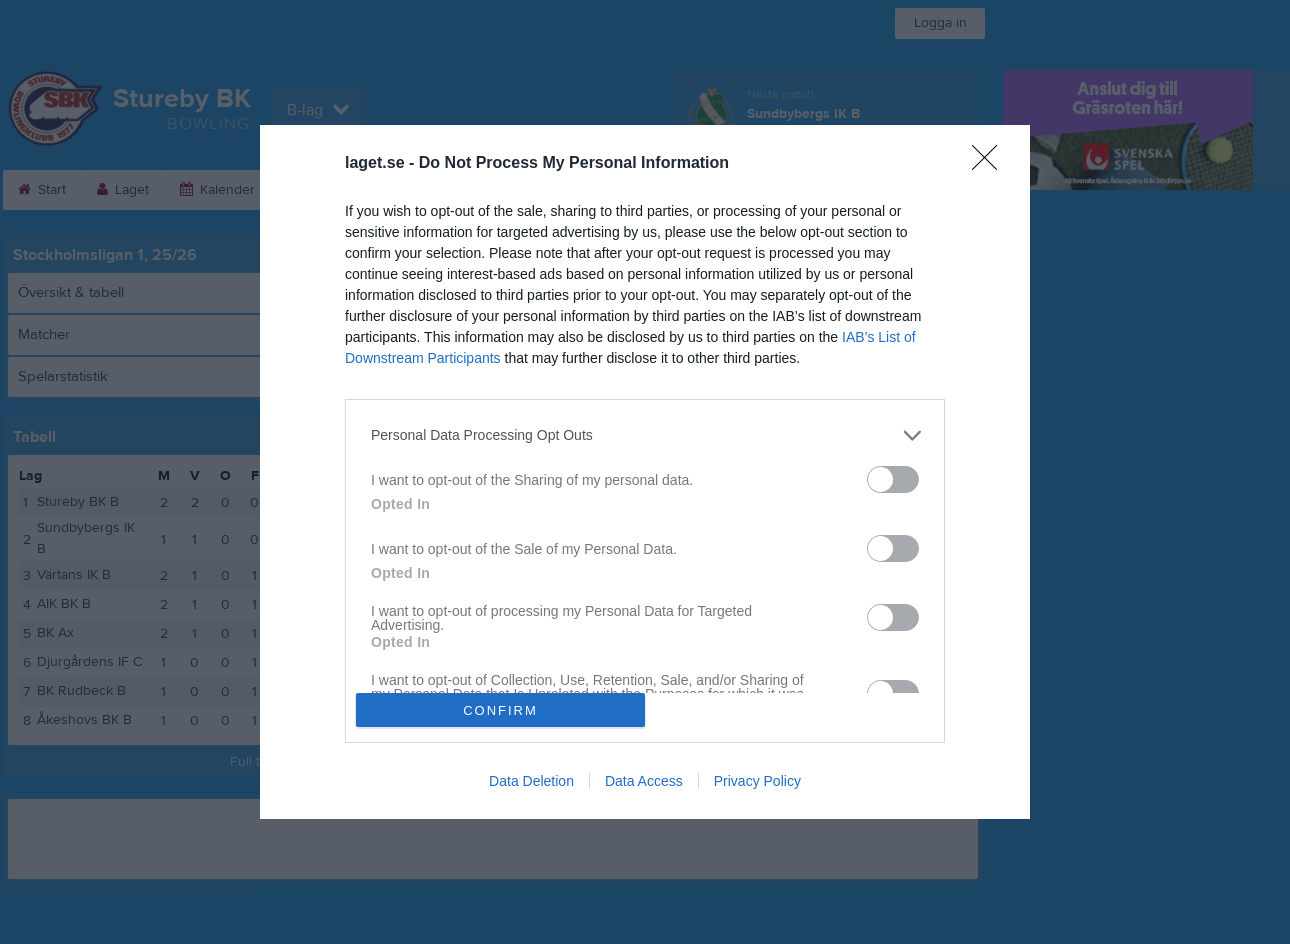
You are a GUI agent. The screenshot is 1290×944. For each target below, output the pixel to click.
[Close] (991, 164)
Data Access (644, 781)
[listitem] (645, 435)
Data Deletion (531, 781)
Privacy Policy (757, 781)
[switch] (893, 479)
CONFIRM (500, 710)
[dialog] (645, 472)
